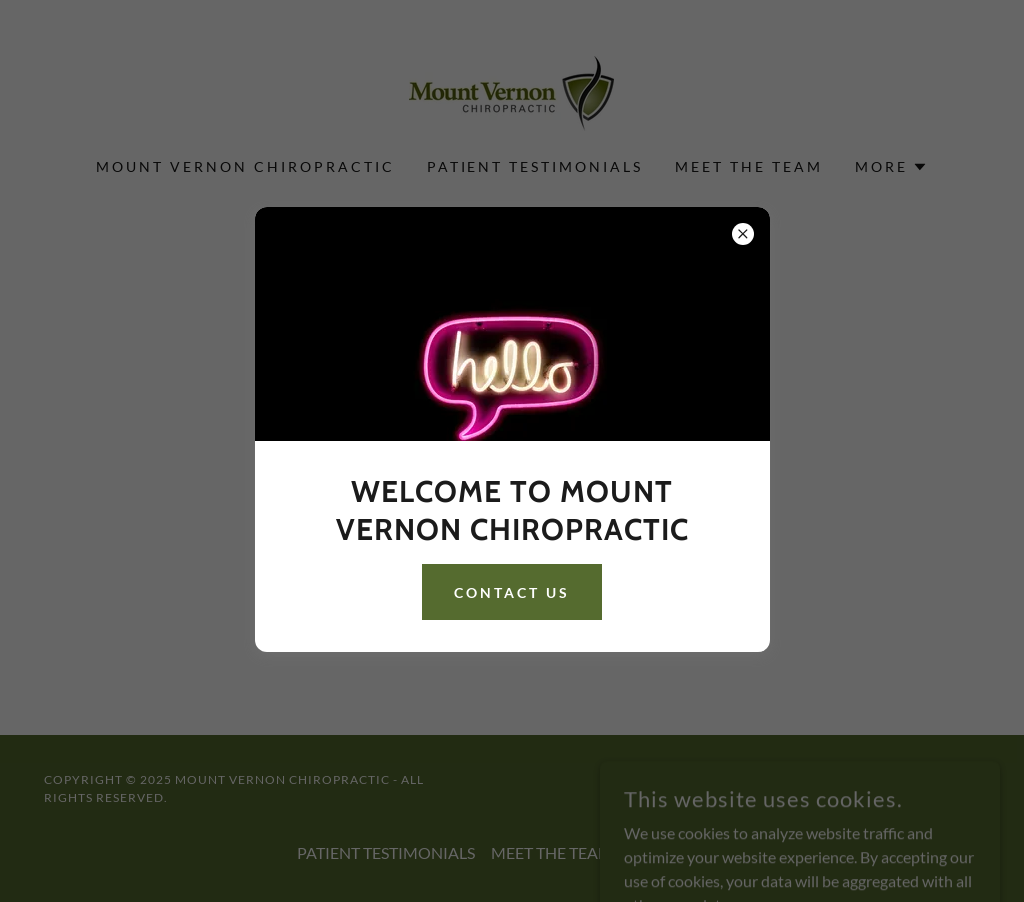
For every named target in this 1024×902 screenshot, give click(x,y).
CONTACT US (512, 592)
